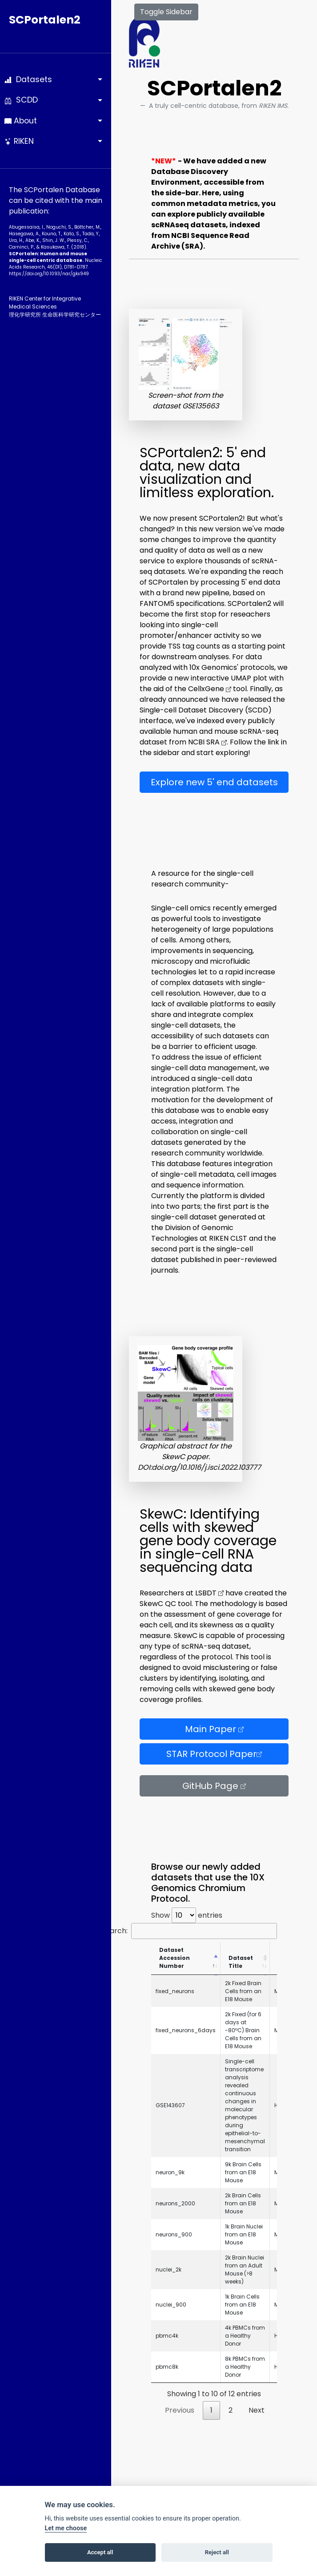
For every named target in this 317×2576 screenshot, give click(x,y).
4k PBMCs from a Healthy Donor (245, 2335)
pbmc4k (167, 2335)
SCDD (21, 100)
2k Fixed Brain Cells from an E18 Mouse (243, 1991)
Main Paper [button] (214, 1729)
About (20, 120)
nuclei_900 (171, 2304)
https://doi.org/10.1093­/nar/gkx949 (49, 273)
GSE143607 (170, 2105)
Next (257, 2410)
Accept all (100, 2552)
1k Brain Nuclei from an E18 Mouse (244, 2234)
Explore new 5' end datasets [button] (214, 782)
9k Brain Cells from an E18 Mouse (243, 2172)
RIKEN (19, 141)
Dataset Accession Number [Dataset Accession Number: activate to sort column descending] (174, 1958)
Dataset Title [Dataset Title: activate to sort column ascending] (241, 1962)
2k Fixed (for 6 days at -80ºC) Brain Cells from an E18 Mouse (243, 2030)
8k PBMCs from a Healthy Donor (245, 2366)
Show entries (186, 1915)
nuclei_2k (168, 2269)
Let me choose (66, 2528)
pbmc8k (167, 2366)
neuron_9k (170, 2172)
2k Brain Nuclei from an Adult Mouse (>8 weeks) (244, 2269)
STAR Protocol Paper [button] (214, 1754)
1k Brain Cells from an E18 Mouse (242, 2304)
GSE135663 (200, 406)
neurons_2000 (175, 2203)
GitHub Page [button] (214, 1786)
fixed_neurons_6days (186, 2030)
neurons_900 (174, 2234)
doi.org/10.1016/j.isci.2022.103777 (206, 1467)
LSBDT (209, 1593)
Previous (179, 2410)
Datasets (28, 79)
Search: (189, 1931)
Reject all (217, 2552)
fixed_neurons (175, 1991)
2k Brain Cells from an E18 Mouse (243, 2203)
